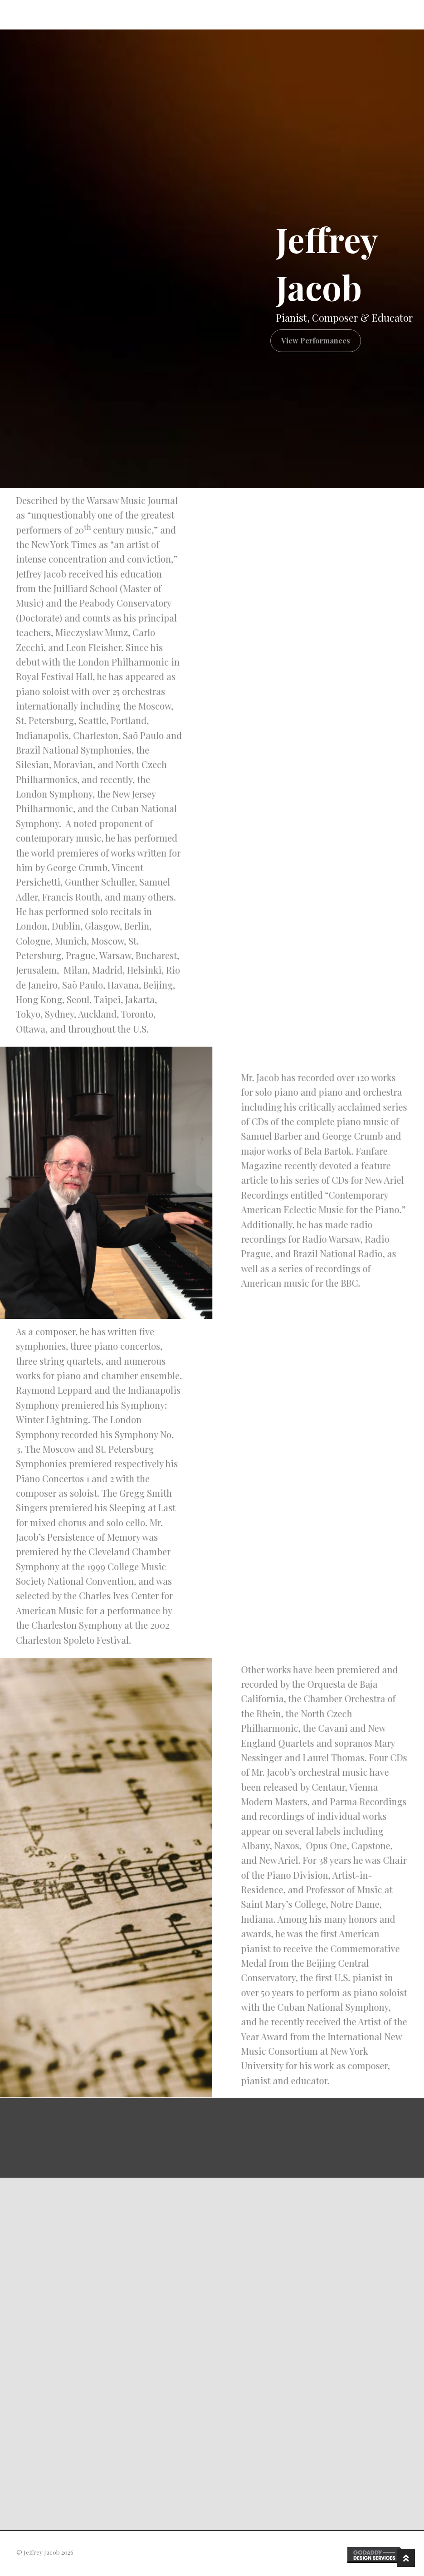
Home (21, 14)
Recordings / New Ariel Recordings (231, 14)
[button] (309, 340)
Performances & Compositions (99, 14)
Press (317, 14)
